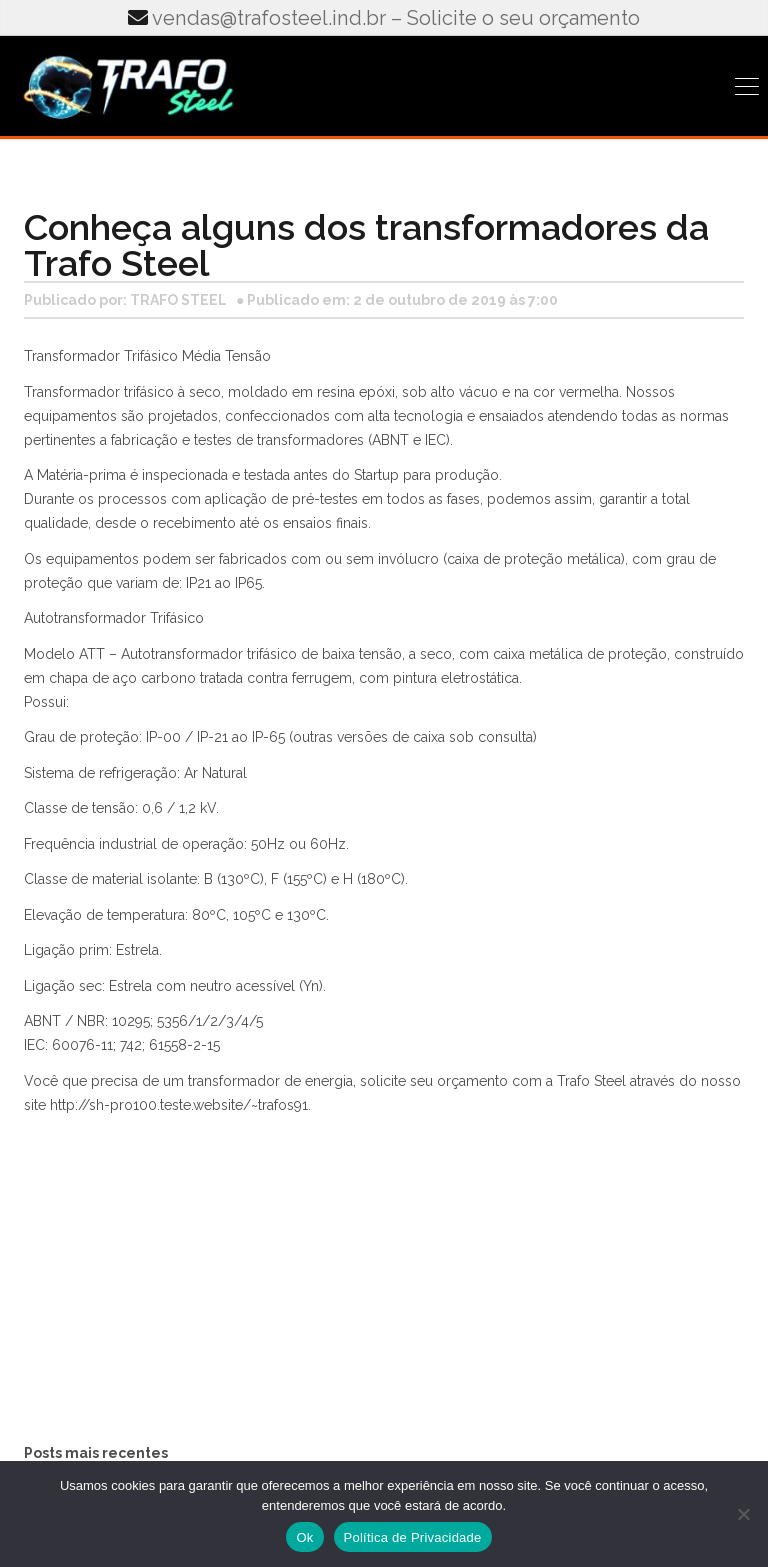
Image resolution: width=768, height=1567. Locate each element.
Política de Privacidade (413, 1537)
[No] (743, 1514)
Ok (304, 1537)
